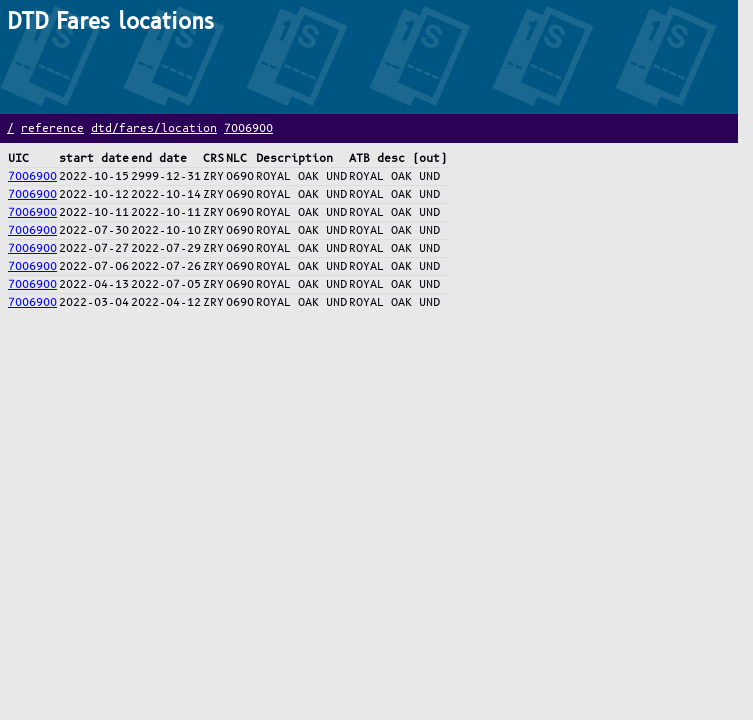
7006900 (248, 128)
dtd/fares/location (154, 128)
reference (52, 128)
